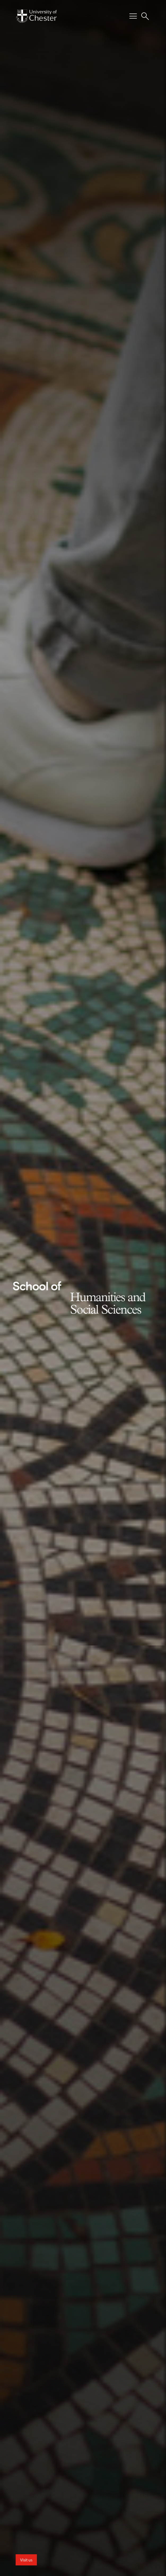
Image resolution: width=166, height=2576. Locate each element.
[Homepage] (36, 16)
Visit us (26, 2559)
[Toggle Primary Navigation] (133, 16)
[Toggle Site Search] (145, 16)
